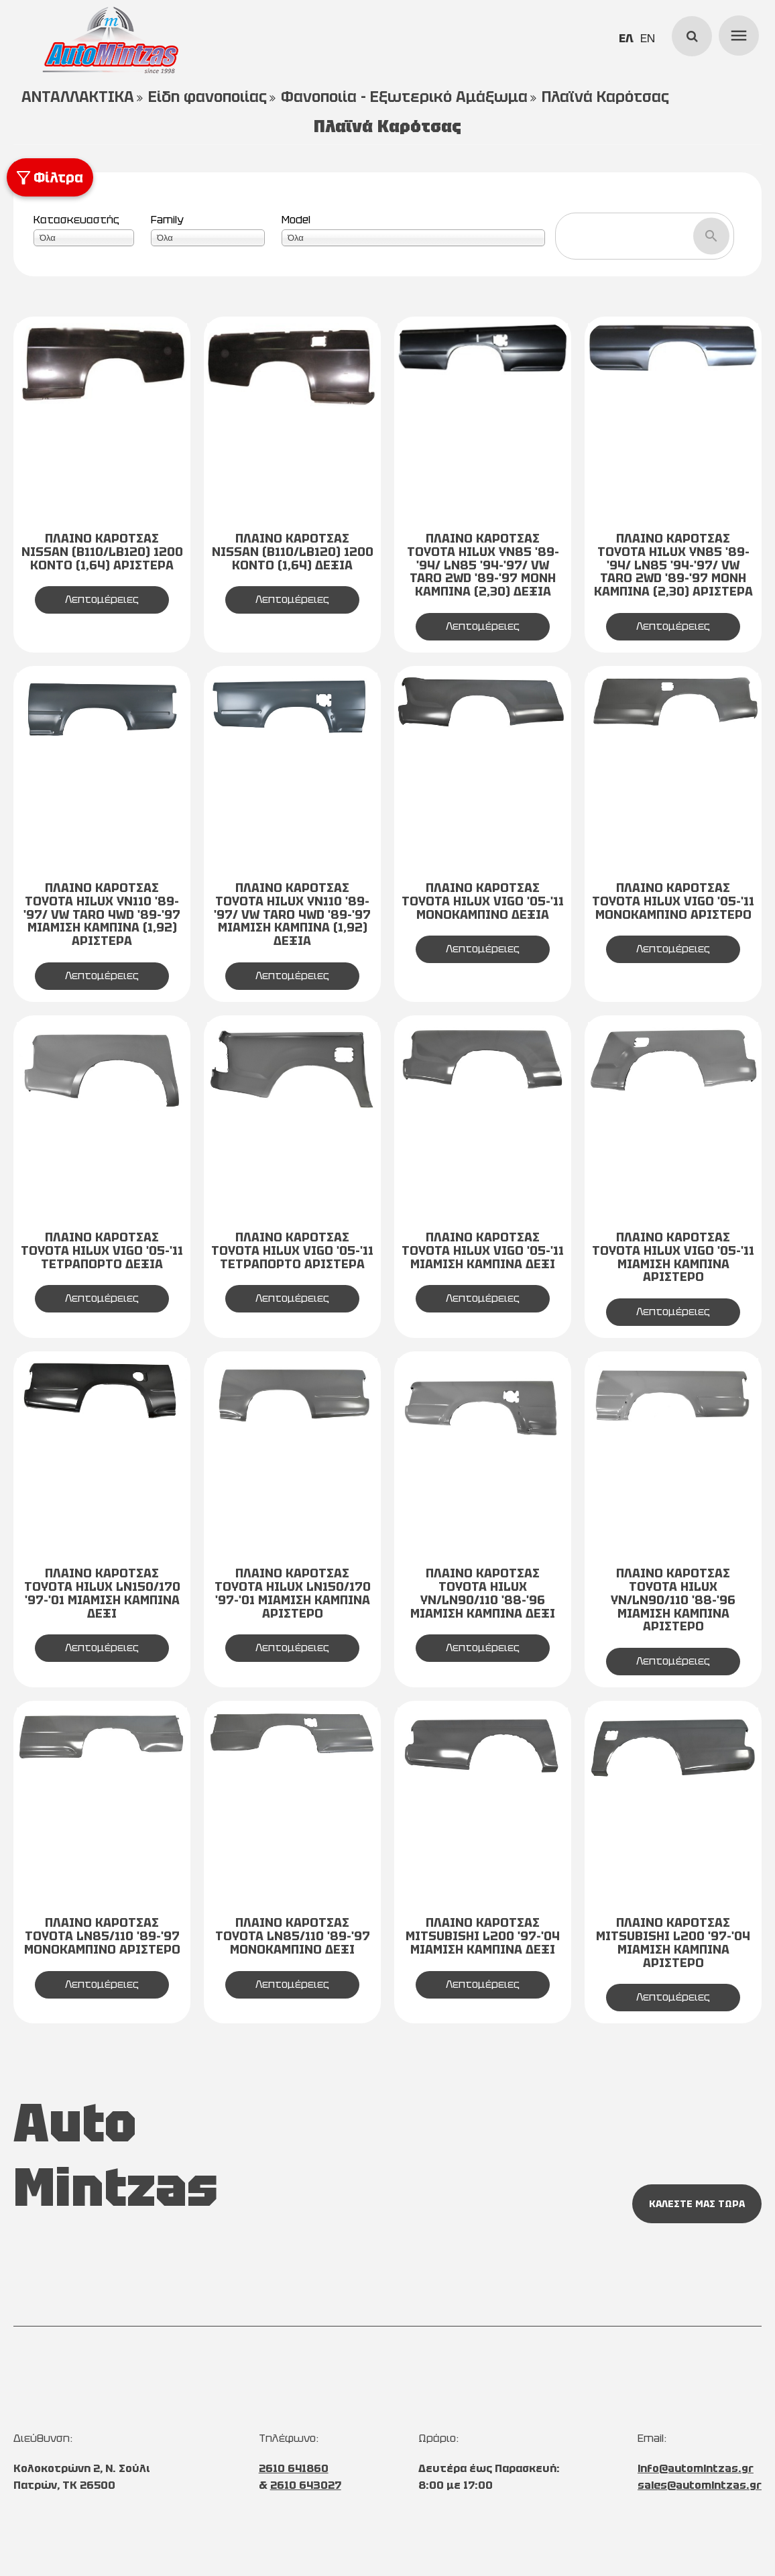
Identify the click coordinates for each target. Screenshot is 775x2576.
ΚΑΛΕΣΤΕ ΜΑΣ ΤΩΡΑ (697, 2204)
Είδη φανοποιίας (207, 97)
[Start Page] (110, 40)
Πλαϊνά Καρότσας (605, 97)
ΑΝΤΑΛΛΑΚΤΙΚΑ (77, 97)
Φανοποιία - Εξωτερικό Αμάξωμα (404, 97)
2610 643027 (305, 2485)
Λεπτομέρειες (102, 599)
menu (737, 33)
